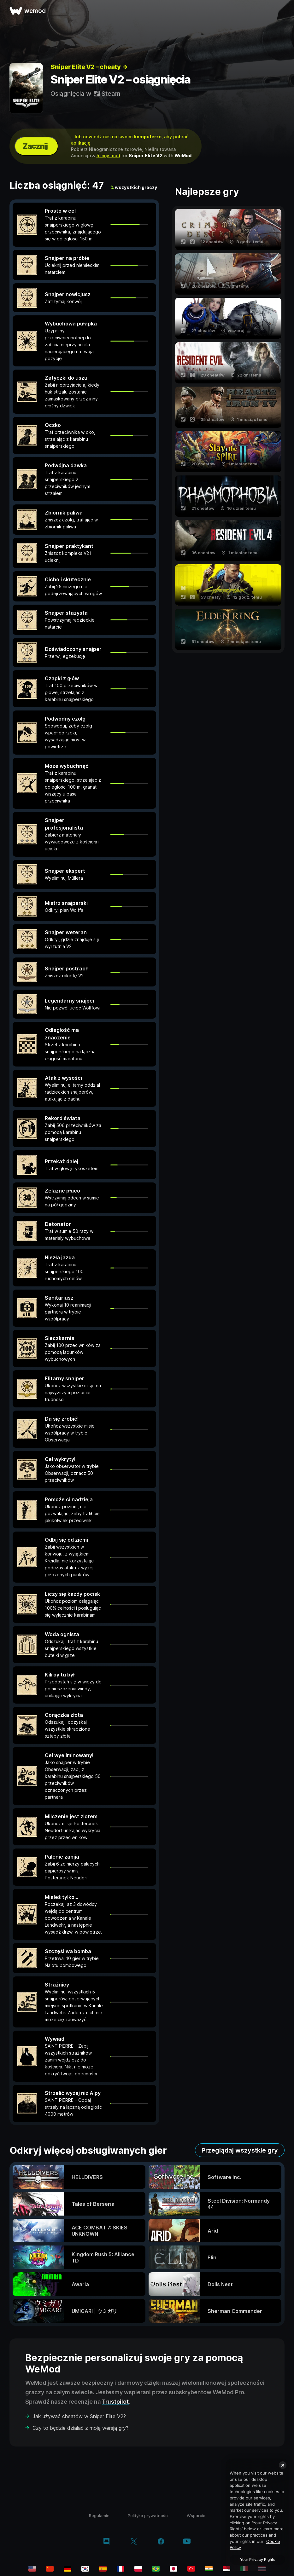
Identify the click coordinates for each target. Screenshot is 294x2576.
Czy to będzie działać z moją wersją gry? (80, 2428)
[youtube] (187, 2542)
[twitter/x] (133, 2542)
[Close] (282, 2465)
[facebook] (161, 2542)
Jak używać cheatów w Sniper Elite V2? (79, 2416)
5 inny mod (108, 155)
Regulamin (99, 2515)
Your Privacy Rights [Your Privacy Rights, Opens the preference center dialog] (257, 2559)
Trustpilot (115, 2401)
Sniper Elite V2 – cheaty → (88, 67)
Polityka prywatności (148, 2515)
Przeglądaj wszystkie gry (240, 2150)
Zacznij (35, 146)
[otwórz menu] (282, 10)
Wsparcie (196, 2515)
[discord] (106, 2542)
